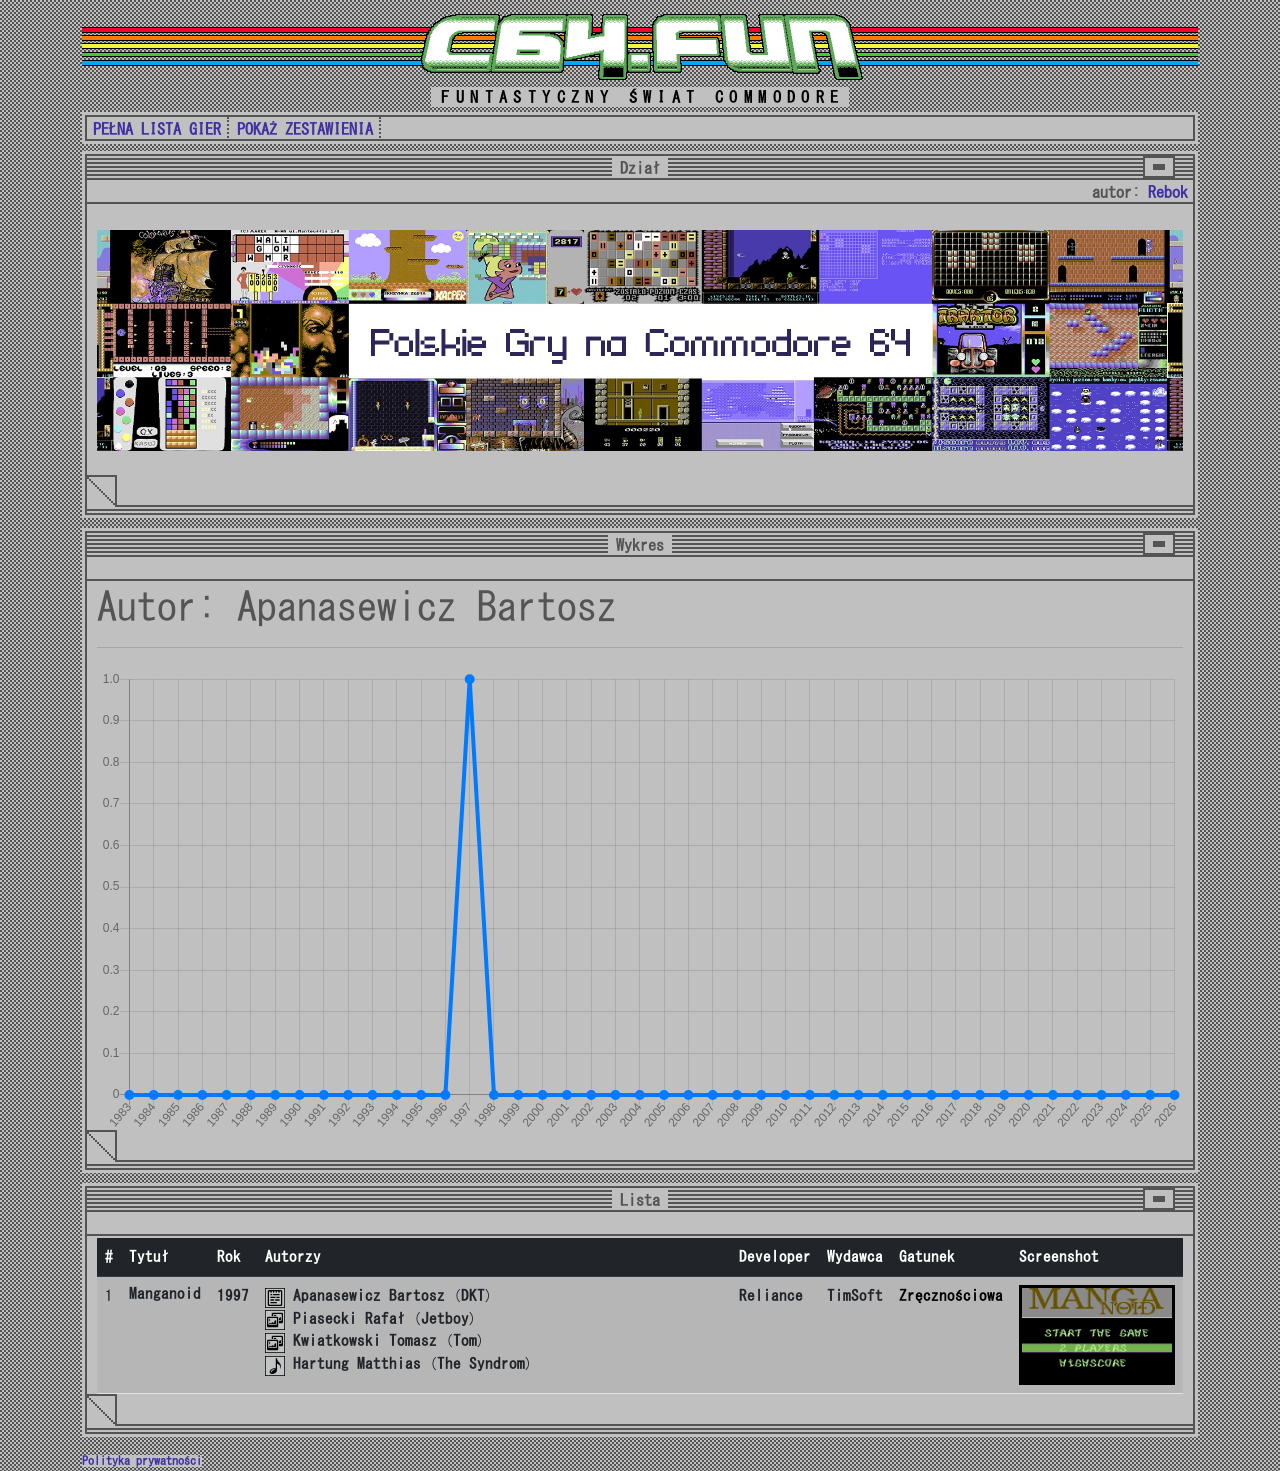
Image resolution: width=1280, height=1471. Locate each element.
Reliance (771, 1295)
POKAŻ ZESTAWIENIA (305, 129)
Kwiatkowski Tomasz (365, 1340)
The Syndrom (481, 1363)
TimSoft (855, 1295)
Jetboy (445, 1318)
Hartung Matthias (357, 1363)
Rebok (1168, 192)
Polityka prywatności (142, 1461)
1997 (233, 1295)
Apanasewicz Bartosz (369, 1295)
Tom (465, 1340)
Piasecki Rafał (349, 1318)
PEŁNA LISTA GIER (157, 129)
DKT (473, 1295)
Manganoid (165, 1293)
